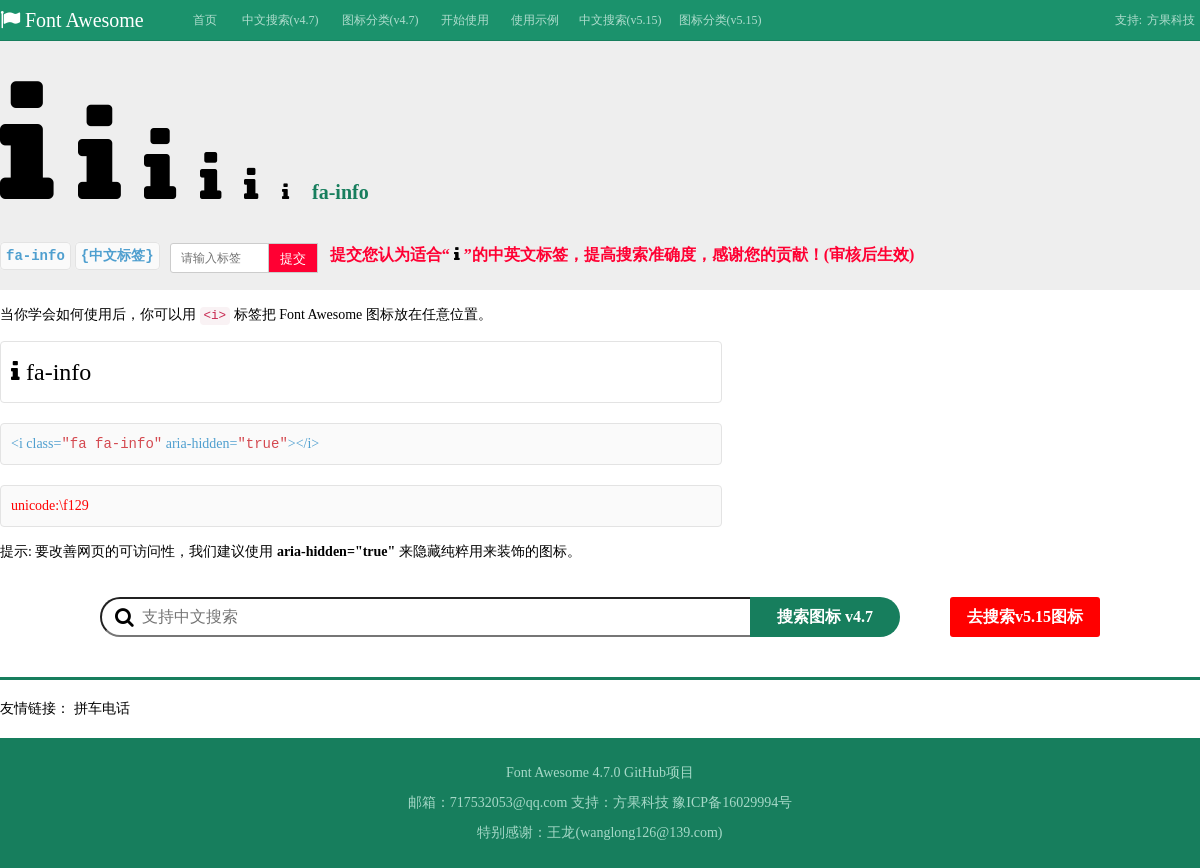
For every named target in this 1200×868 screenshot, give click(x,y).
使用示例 (535, 20)
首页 (205, 20)
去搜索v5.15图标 (1025, 616)
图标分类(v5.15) (720, 20)
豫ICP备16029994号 (732, 802)
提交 (293, 258)
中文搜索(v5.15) (620, 20)
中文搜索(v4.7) (280, 20)
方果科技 (1171, 20)
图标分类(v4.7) (380, 20)
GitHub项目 (659, 772)
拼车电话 (102, 708)
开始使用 (465, 20)
